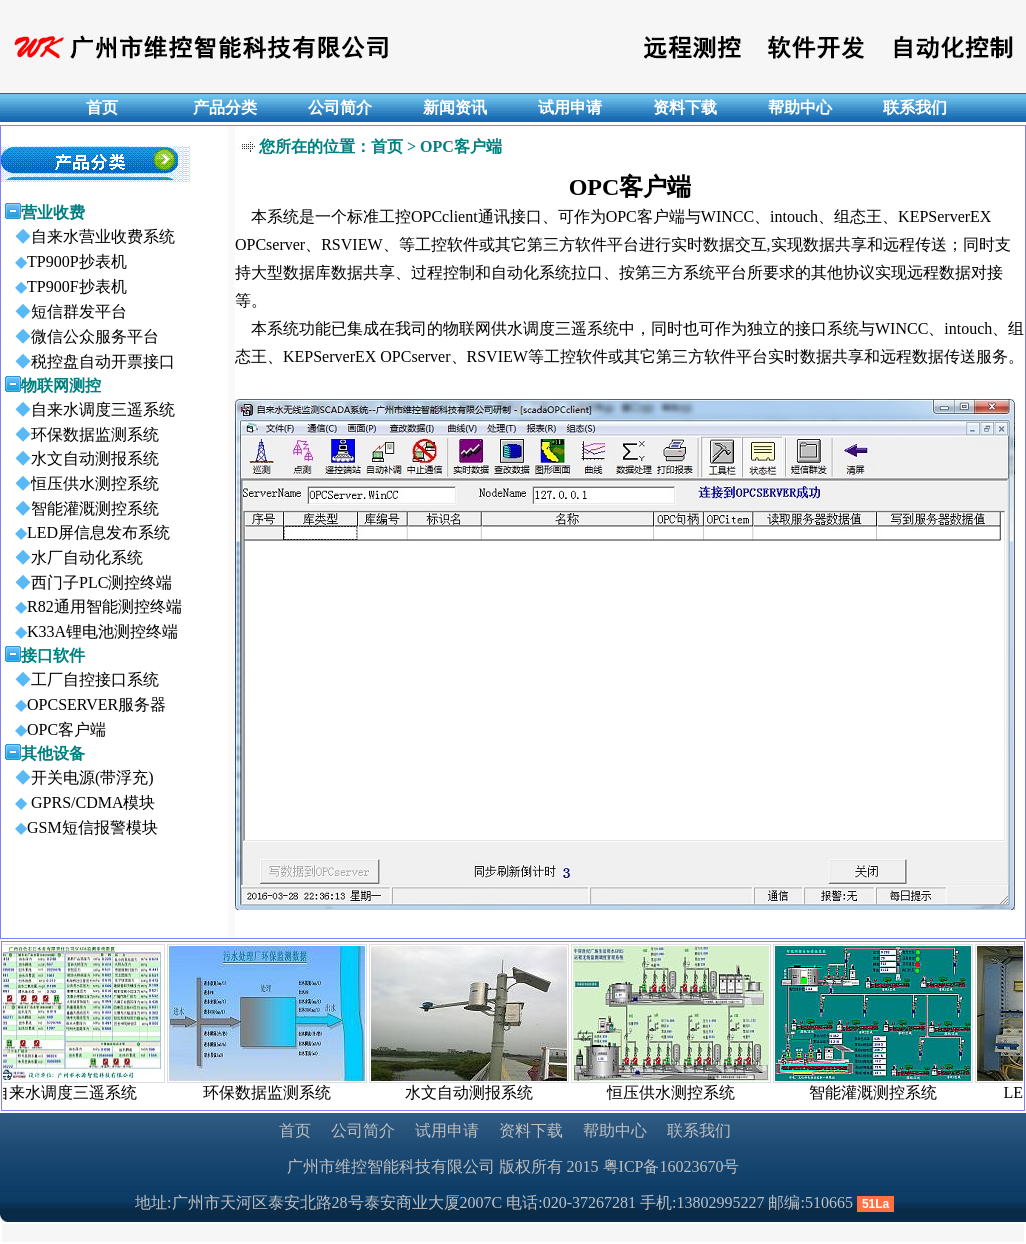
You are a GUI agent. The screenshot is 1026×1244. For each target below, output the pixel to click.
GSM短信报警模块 (80, 827)
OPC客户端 (54, 729)
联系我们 (699, 1130)
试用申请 (447, 1130)
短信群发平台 (65, 311)
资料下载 (531, 1130)
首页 (295, 1130)
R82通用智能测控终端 (92, 606)
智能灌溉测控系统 (81, 508)
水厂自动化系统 (73, 557)
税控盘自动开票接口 (89, 361)
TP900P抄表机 (65, 261)
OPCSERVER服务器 (84, 704)
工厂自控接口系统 (81, 679)
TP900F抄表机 (65, 286)
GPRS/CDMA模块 (79, 802)
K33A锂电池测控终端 (90, 631)
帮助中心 (615, 1130)
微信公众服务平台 (81, 336)
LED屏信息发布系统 (86, 532)
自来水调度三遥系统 (89, 409)
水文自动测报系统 (81, 458)
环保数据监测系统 (81, 434)
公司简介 (363, 1130)
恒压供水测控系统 (81, 483)
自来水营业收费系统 (89, 236)
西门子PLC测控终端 (87, 582)
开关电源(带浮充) (78, 777)
